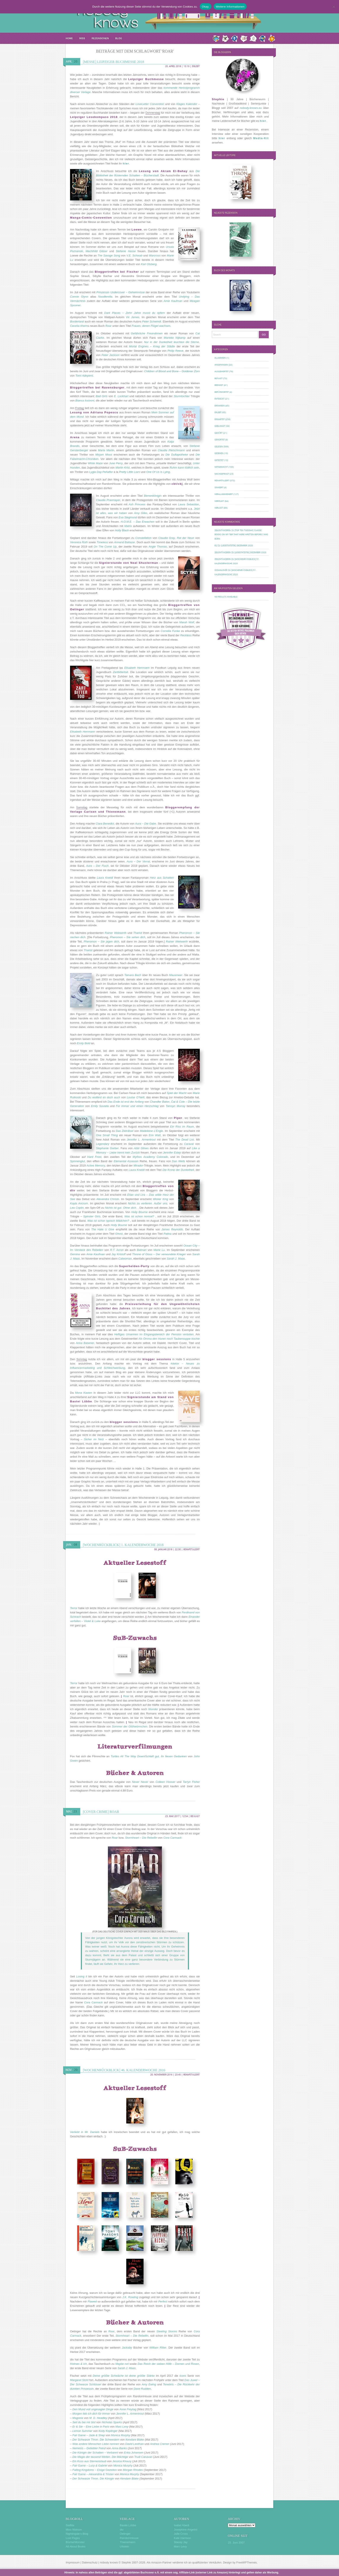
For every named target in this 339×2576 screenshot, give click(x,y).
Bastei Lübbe (128, 2525)
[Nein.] (333, 7)
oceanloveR (220, 570)
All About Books (75, 2546)
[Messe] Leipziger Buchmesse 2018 (113, 62)
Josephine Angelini (185, 2529)
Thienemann (127, 2542)
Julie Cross (181, 2533)
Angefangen (221, 365)
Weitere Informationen (230, 6)
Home (69, 38)
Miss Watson (74, 2529)
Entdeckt (219, 399)
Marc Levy (180, 2546)
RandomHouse (129, 2538)
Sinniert (218, 487)
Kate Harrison (182, 2538)
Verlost (218, 508)
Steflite (70, 2525)
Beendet (218, 385)
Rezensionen (100, 38)
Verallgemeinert (223, 494)
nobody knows (109, 2562)
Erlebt (196, 66)
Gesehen (218, 453)
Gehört (218, 433)
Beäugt (195, 1816)
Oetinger (125, 2533)
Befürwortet (221, 392)
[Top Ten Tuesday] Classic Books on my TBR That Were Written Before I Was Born (241, 534)
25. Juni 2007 (236, 2542)
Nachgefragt (221, 474)
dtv (121, 2529)
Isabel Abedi (181, 2525)
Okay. (205, 6)
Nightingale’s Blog (77, 2533)
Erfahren (219, 405)
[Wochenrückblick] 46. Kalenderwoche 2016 (124, 2070)
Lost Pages (73, 2538)
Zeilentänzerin (222, 530)
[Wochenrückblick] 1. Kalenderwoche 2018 (123, 1545)
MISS (82, 38)
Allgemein (220, 358)
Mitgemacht (221, 467)
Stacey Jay (181, 2542)
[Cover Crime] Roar (101, 1812)
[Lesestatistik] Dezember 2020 (237, 545)
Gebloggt (219, 426)
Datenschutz (90, 2562)
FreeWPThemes (246, 2562)
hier (126, 163)
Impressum (73, 2562)
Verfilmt (219, 501)
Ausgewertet (221, 371)
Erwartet (219, 419)
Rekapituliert (191, 1549)
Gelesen (218, 446)
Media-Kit (261, 138)
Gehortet (219, 439)
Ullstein (124, 2546)
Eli (215, 545)
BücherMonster (75, 2542)
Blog (118, 38)
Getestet (219, 460)
